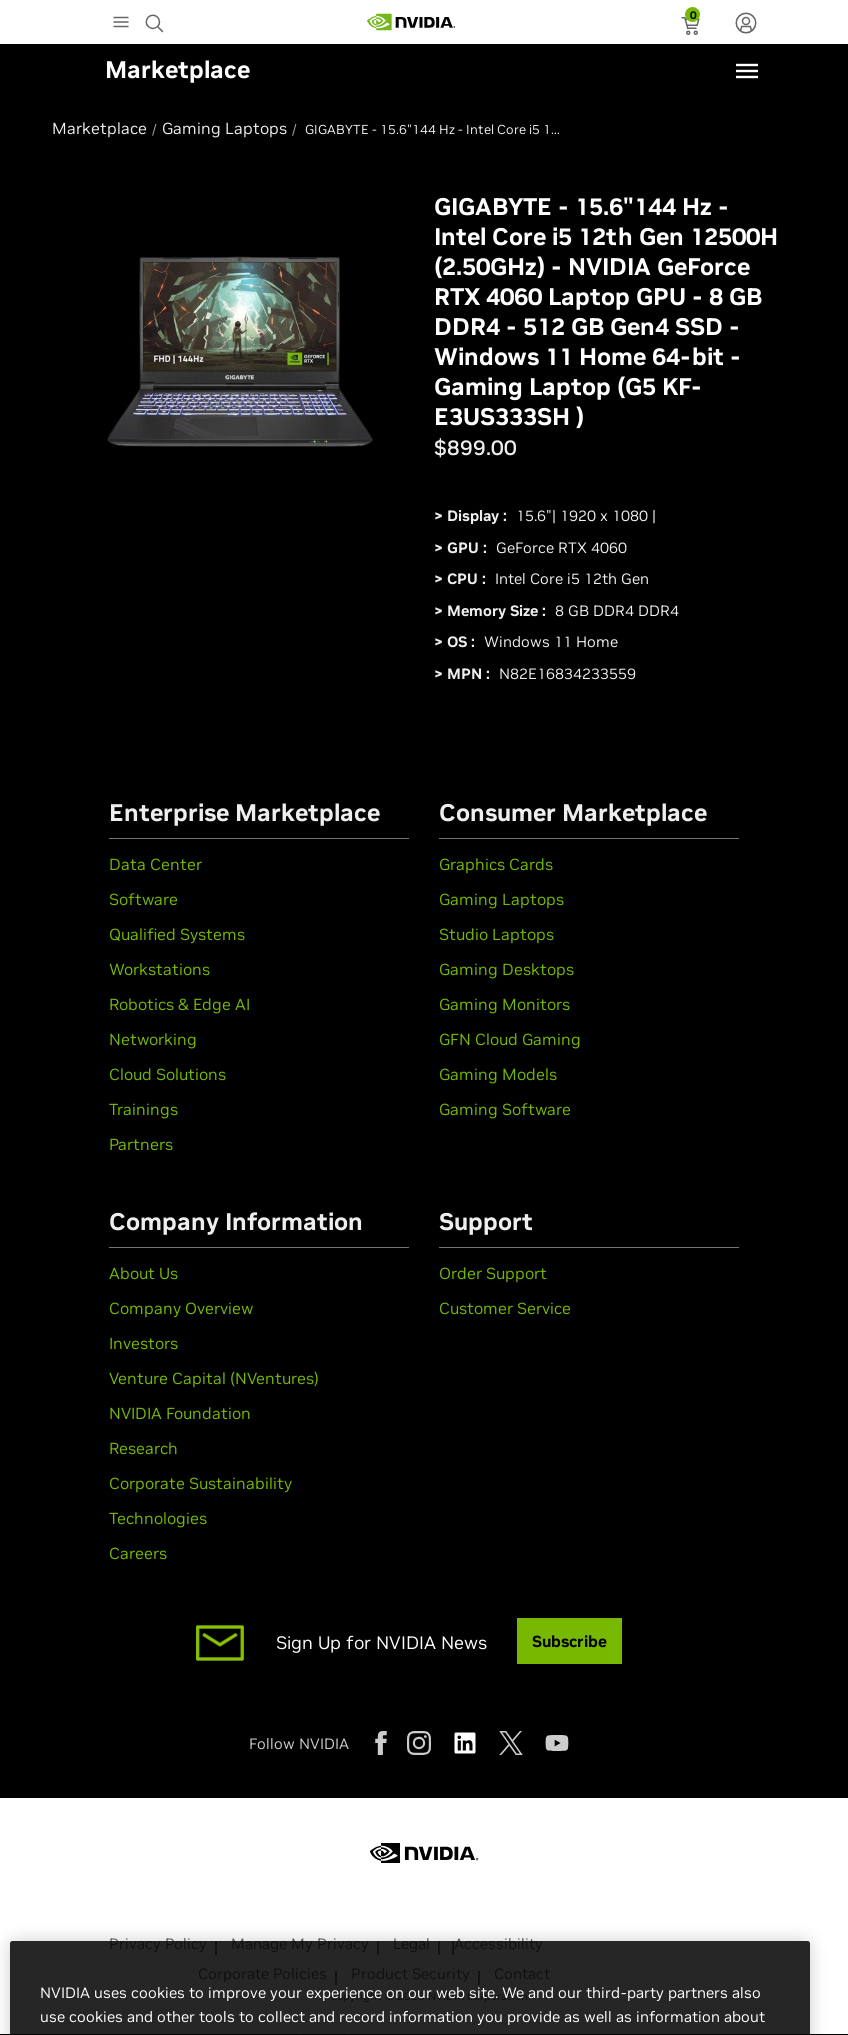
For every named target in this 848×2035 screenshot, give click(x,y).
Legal (411, 1943)
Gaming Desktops (506, 969)
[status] (692, 28)
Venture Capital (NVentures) (214, 1378)
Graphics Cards (496, 864)
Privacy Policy (158, 1943)
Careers (138, 1553)
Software (143, 899)
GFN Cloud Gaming (510, 1039)
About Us (143, 1273)
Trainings (143, 1109)
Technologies (158, 1518)
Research (143, 1448)
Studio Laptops (496, 934)
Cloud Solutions (167, 1074)
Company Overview (181, 1308)
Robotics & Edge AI (179, 1004)
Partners (141, 1144)
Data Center (155, 864)
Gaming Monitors (504, 1004)
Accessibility (498, 1943)
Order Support (493, 1273)
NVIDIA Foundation (180, 1413)
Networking (153, 1039)
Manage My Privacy (300, 1943)
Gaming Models (498, 1074)
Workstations (159, 969)
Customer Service (505, 1308)
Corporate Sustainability (200, 1483)
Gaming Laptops (501, 899)
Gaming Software (505, 1109)
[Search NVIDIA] (157, 18)
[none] (746, 25)
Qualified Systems (177, 934)
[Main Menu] (121, 24)
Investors (143, 1343)
